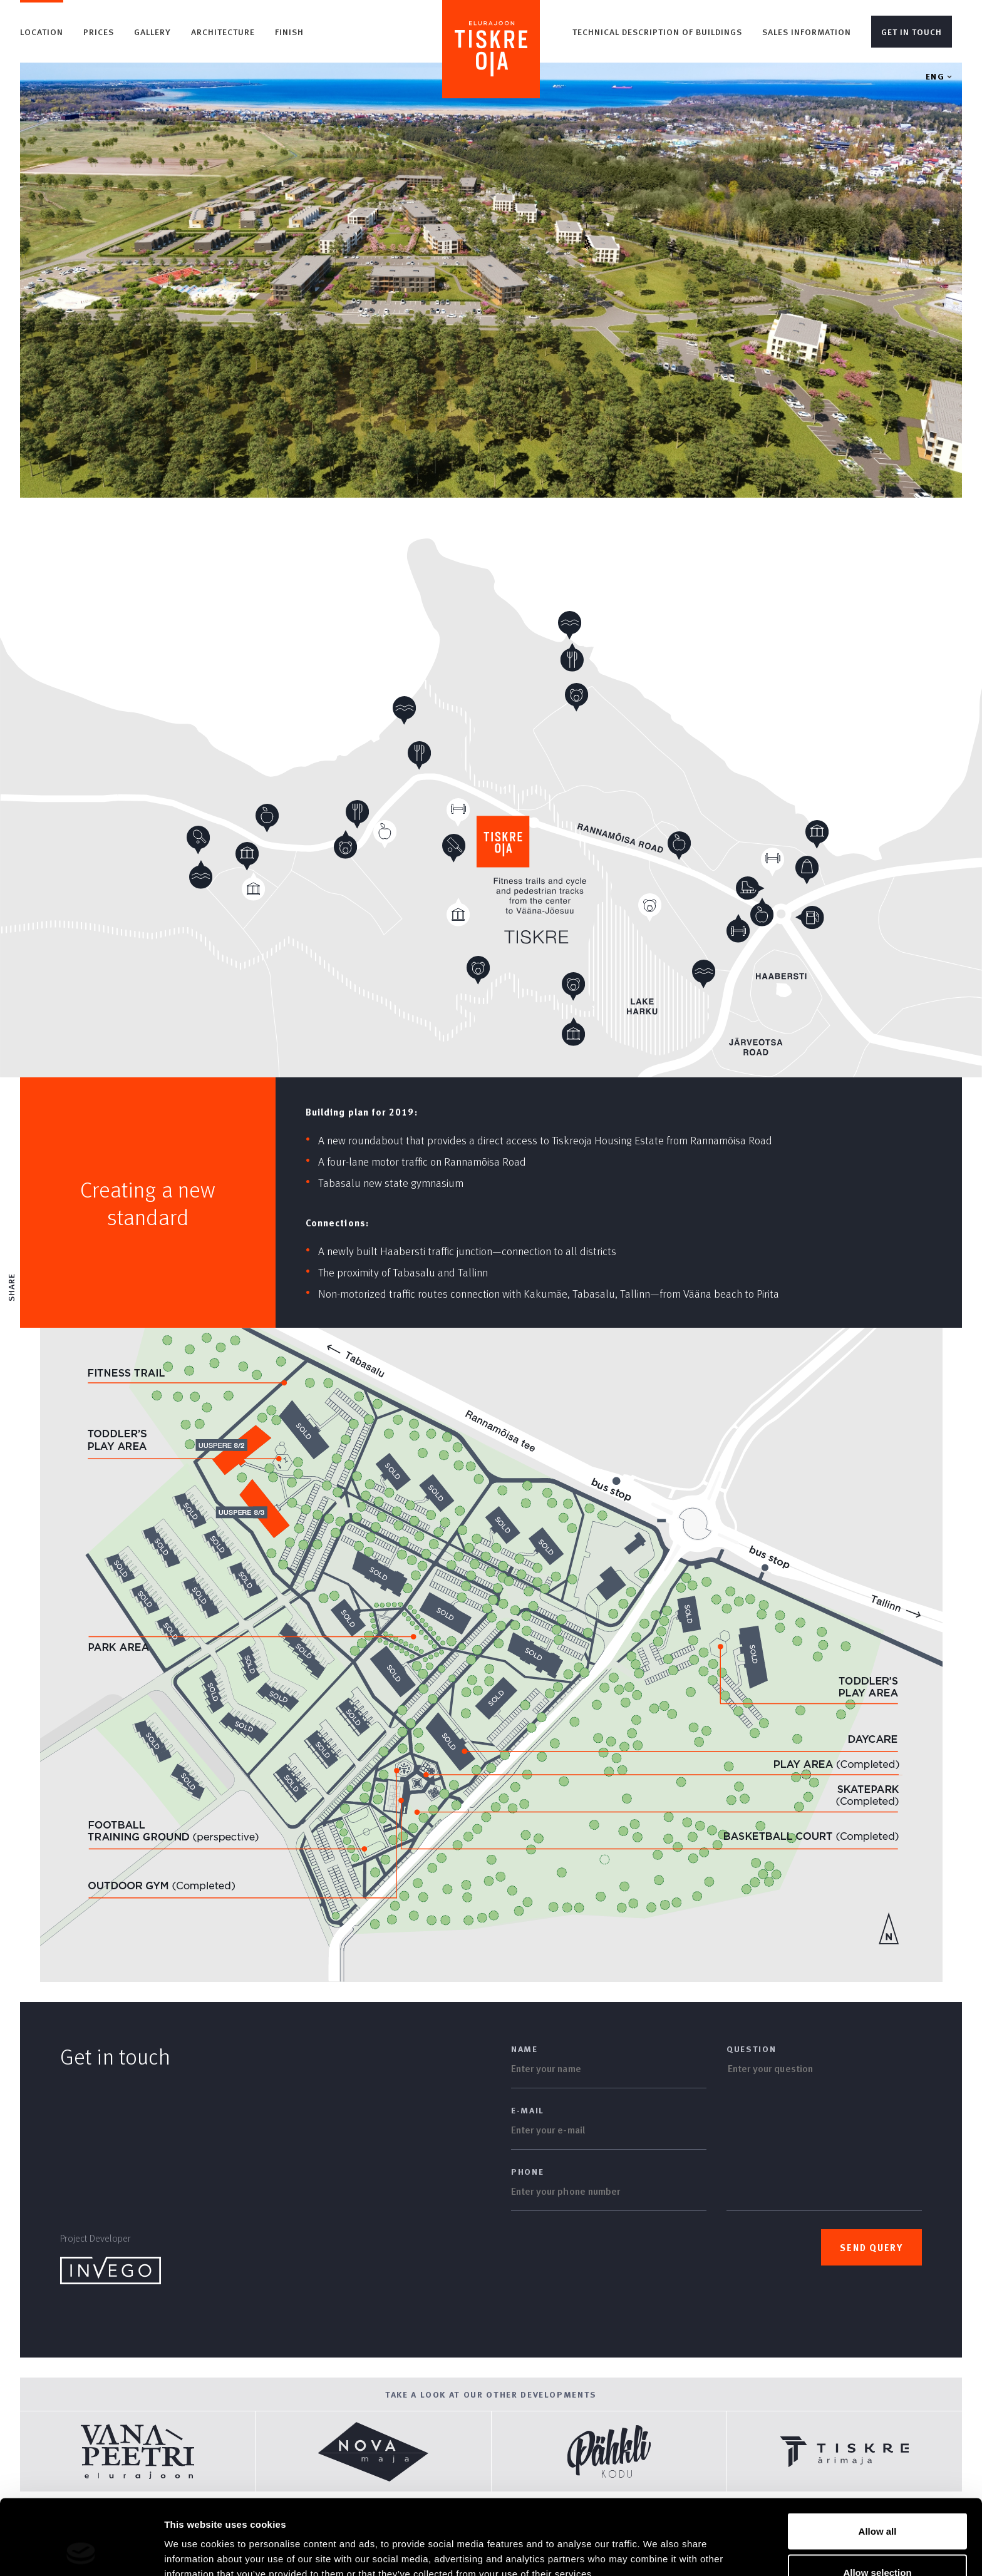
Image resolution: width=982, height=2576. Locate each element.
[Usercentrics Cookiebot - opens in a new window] (81, 2551)
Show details (657, 2543)
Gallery (152, 31)
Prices (98, 31)
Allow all (878, 2460)
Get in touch (911, 31)
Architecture (223, 31)
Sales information (806, 31)
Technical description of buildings (657, 31)
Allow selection (877, 2501)
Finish (289, 31)
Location (41, 31)
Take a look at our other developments (491, 2394)
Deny (877, 2542)
